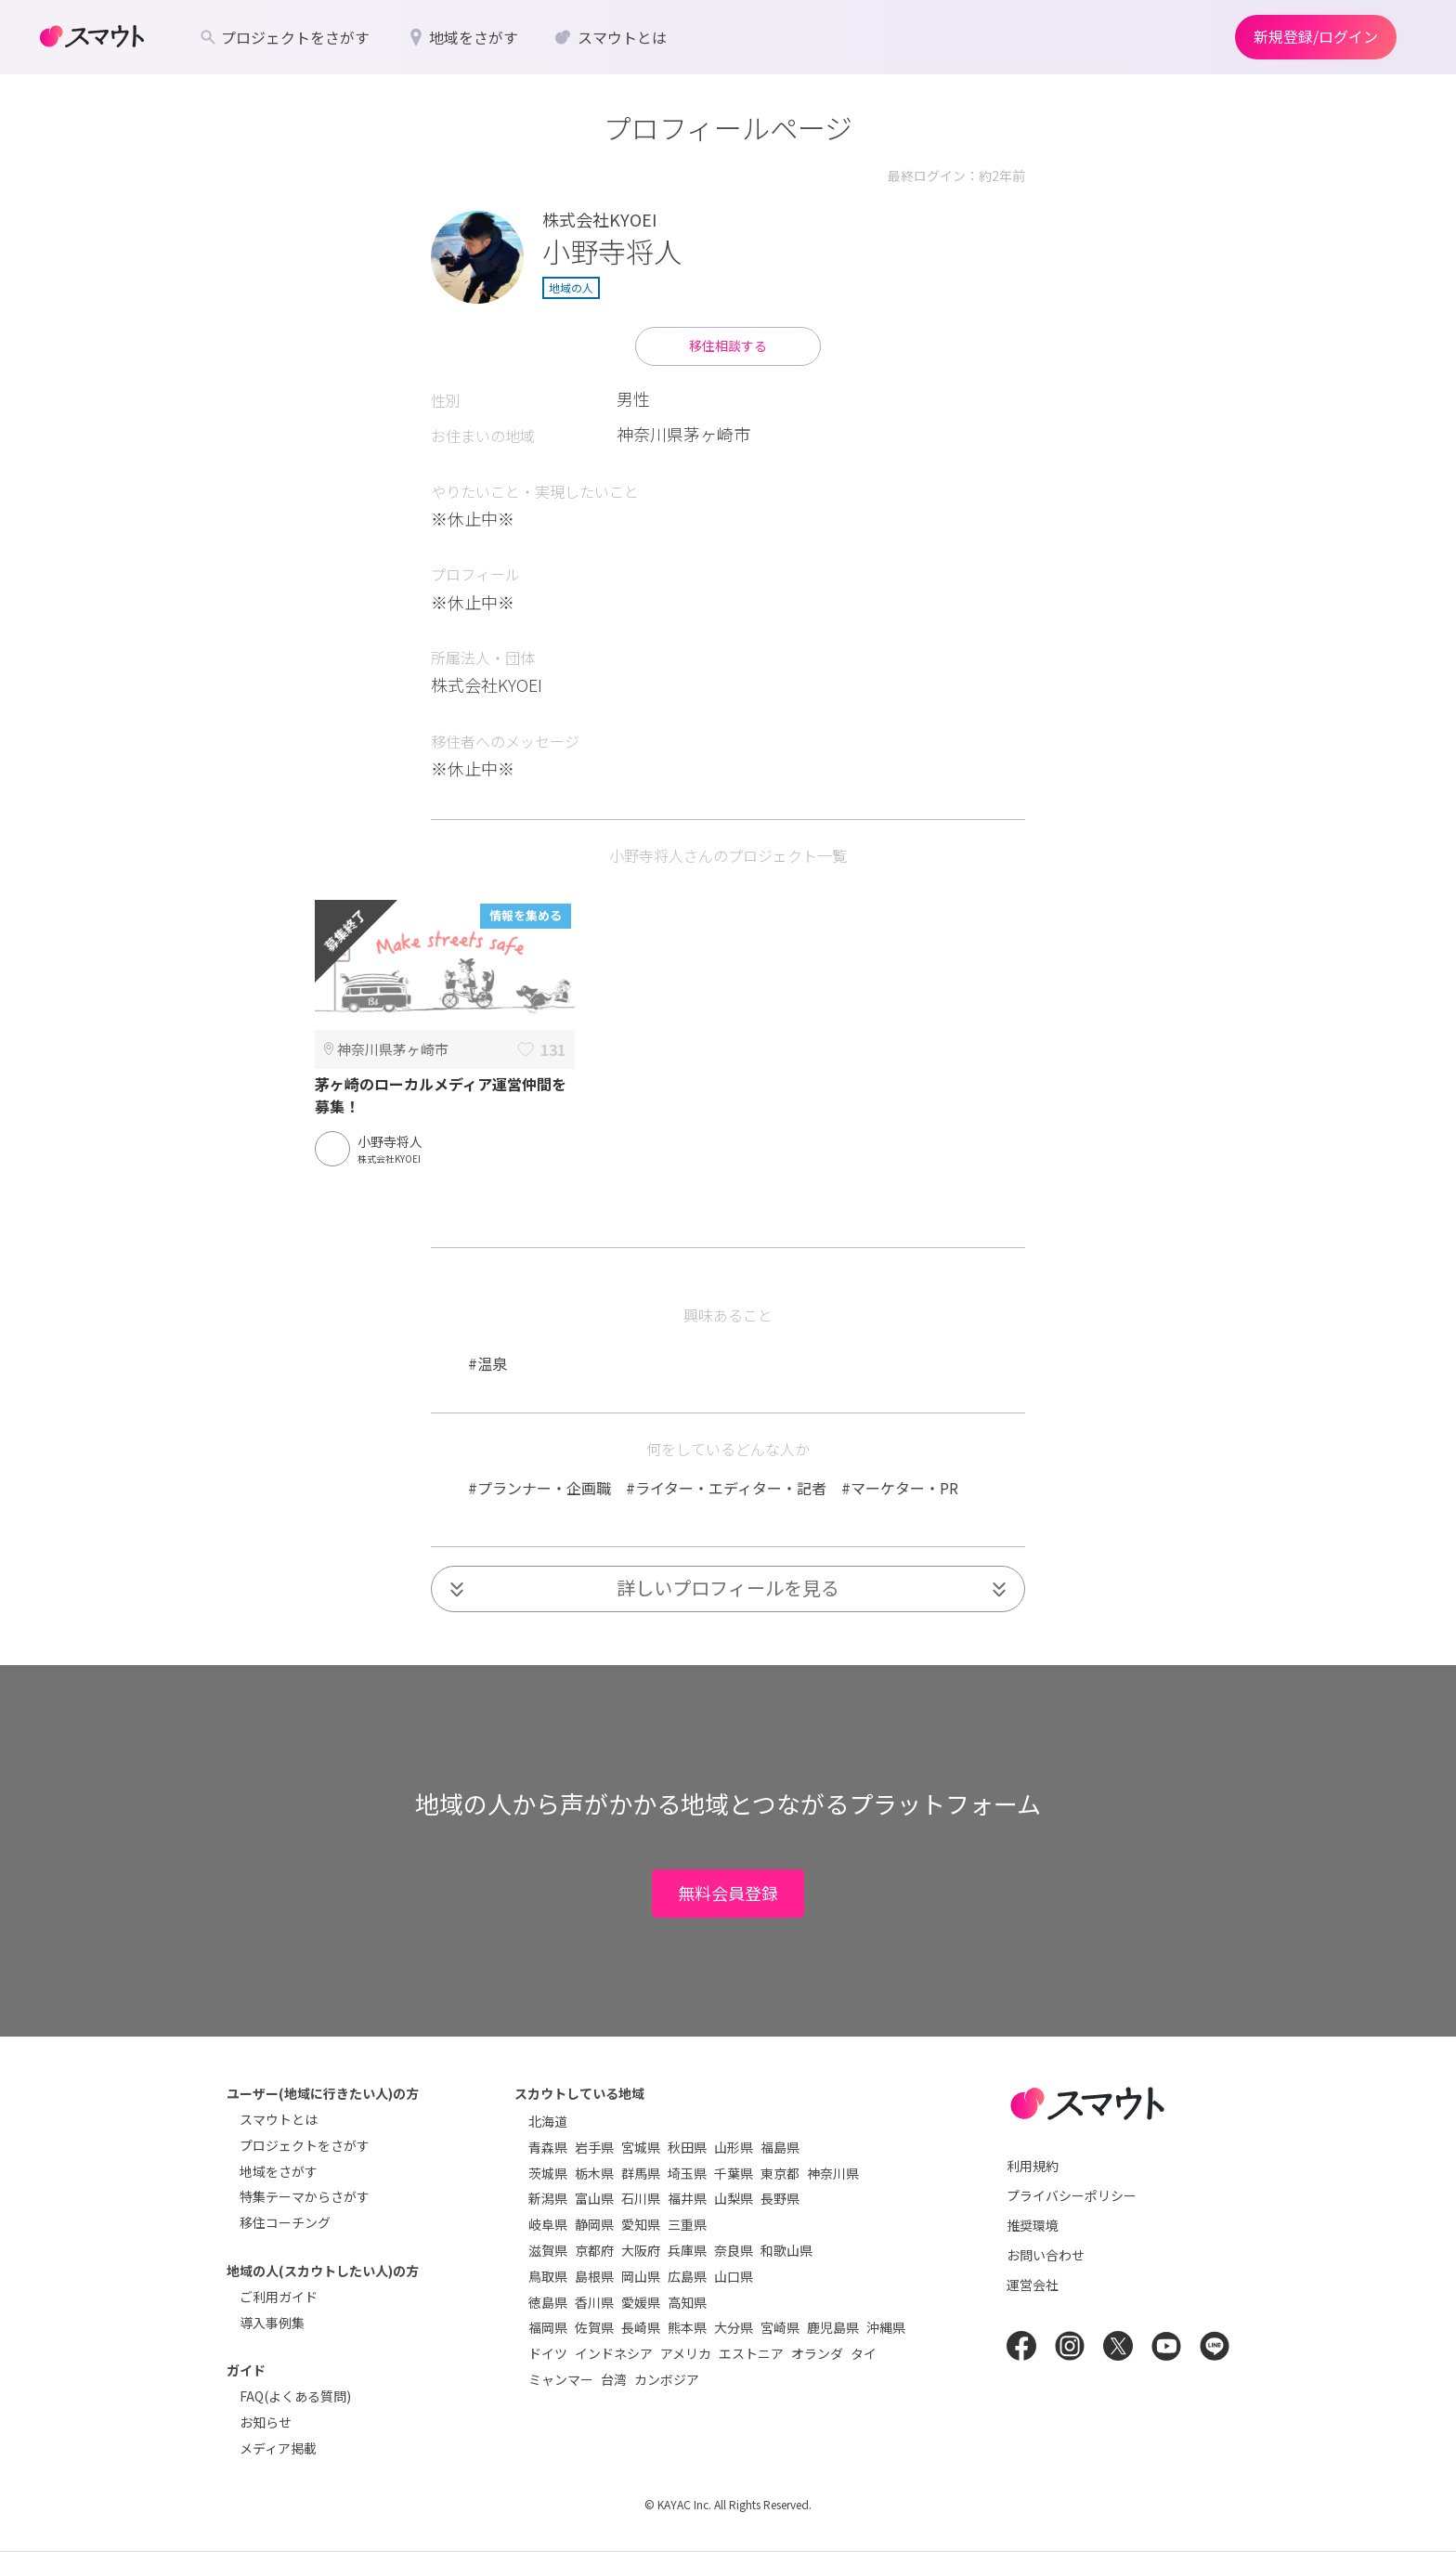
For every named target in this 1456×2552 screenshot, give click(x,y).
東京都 (780, 2173)
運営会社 (1033, 2284)
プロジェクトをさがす (305, 2145)
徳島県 (547, 2302)
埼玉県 (687, 2173)
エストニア (751, 2353)
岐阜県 (547, 2224)
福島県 (780, 2147)
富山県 (594, 2198)
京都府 (594, 2250)
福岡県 (547, 2327)
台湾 (614, 2379)
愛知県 (640, 2224)
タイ (864, 2353)
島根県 (594, 2276)
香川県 (594, 2302)
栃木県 (594, 2173)
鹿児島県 (833, 2327)
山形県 (733, 2147)
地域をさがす (279, 2171)
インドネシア (614, 2353)
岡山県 (640, 2276)
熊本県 (687, 2327)
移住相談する (728, 345)
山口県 (733, 2276)
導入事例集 (272, 2322)
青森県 (547, 2147)
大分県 (733, 2327)
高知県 (687, 2302)
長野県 (780, 2198)
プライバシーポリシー (1072, 2195)
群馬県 (640, 2173)
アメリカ (685, 2353)
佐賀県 (594, 2327)
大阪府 (640, 2250)
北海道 (547, 2121)
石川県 (640, 2198)
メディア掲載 (278, 2448)
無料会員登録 (728, 1893)
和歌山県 (786, 2250)
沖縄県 (885, 2327)
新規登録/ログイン (1316, 36)
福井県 (687, 2198)
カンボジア (666, 2379)
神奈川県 (833, 2173)
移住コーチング (285, 2222)
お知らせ (266, 2422)
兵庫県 (687, 2250)
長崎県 (640, 2327)
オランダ (817, 2353)
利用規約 (1033, 2165)
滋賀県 (547, 2250)
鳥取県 (547, 2276)
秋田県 (687, 2147)
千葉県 (733, 2173)
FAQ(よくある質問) (295, 2396)
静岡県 (594, 2224)
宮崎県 (780, 2327)
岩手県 (594, 2147)
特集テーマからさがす (305, 2196)
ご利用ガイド (279, 2296)
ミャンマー (560, 2379)
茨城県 (547, 2173)
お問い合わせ (1046, 2255)
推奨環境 (1033, 2225)
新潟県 (547, 2198)
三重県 (687, 2224)
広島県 (687, 2276)
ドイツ (547, 2353)
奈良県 (733, 2250)
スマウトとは (279, 2119)
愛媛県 (640, 2302)
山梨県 (733, 2198)
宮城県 (640, 2147)
